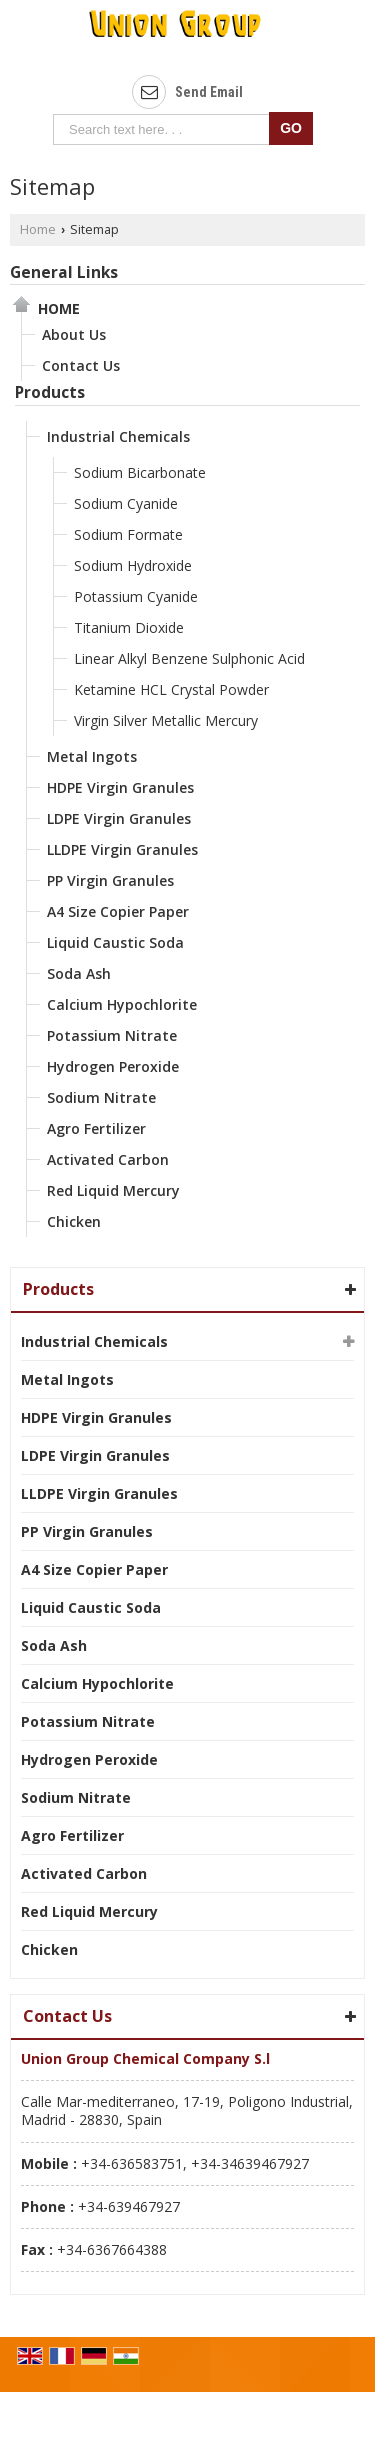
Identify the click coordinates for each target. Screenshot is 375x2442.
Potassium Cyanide (136, 596)
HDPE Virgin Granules (120, 787)
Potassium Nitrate (112, 1035)
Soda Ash (79, 973)
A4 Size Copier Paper (118, 911)
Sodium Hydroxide (133, 565)
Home (38, 229)
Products (50, 392)
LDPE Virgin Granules (119, 818)
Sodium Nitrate (101, 1097)
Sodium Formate (128, 534)
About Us (74, 334)
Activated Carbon (108, 1159)
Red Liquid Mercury (113, 1190)
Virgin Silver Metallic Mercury (166, 720)
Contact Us (81, 365)
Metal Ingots (92, 756)
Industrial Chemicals (118, 436)
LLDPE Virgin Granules (122, 849)
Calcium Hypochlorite (122, 1004)
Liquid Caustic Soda (115, 942)
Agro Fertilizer (96, 1128)
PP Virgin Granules (110, 880)
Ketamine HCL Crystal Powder (171, 689)
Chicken (74, 1221)
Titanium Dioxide (129, 627)
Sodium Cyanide (126, 503)
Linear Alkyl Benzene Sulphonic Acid (189, 658)
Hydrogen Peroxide (113, 1066)
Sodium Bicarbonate (140, 472)
